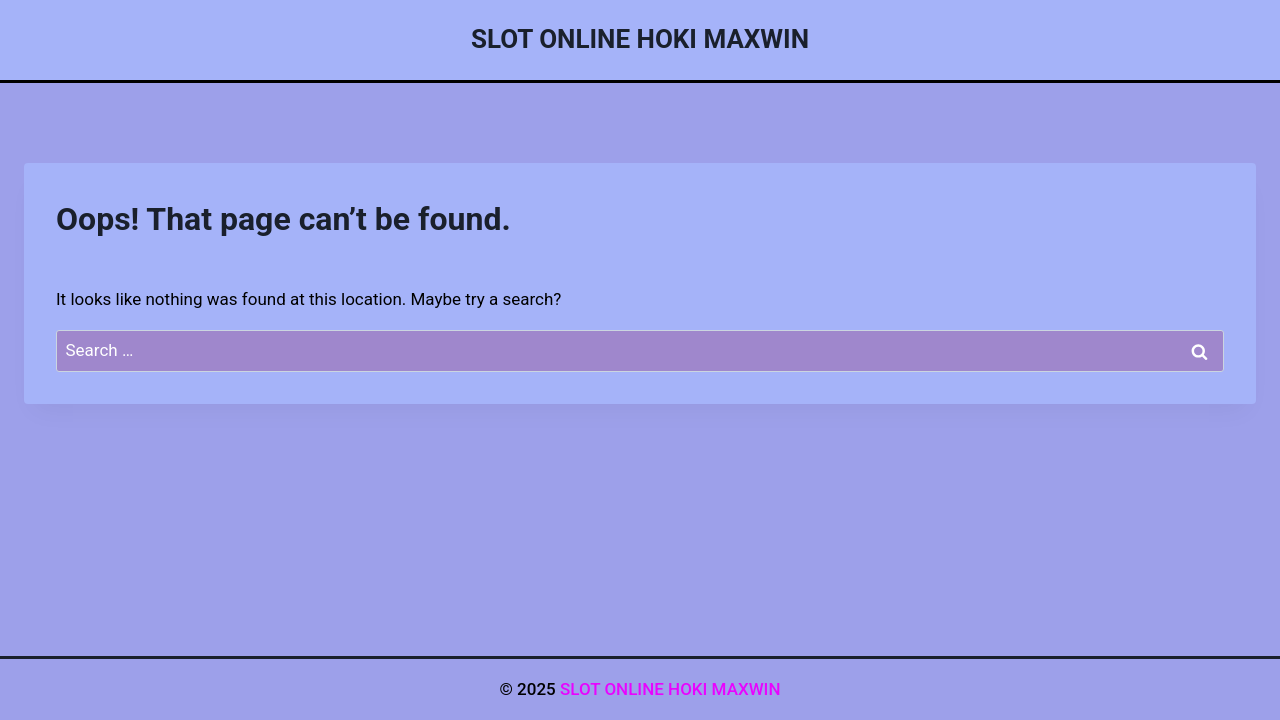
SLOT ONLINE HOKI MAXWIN (670, 689)
